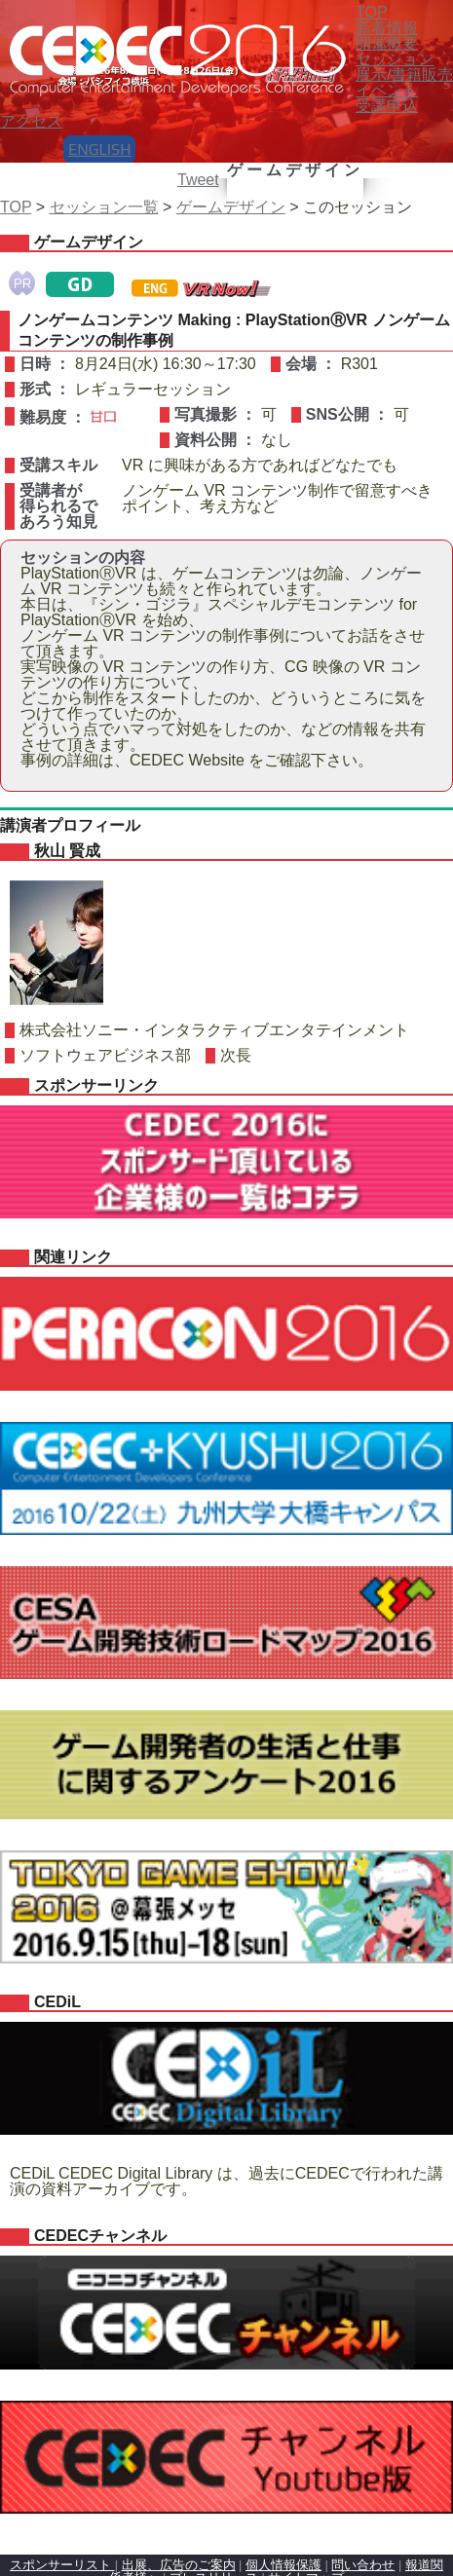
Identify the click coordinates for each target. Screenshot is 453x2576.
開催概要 (387, 43)
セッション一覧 (104, 207)
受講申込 (387, 105)
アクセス (31, 121)
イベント (387, 90)
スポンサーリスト (62, 2564)
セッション (395, 59)
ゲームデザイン (230, 207)
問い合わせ (363, 2564)
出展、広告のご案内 (179, 2564)
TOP (15, 207)
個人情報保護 (283, 2564)
